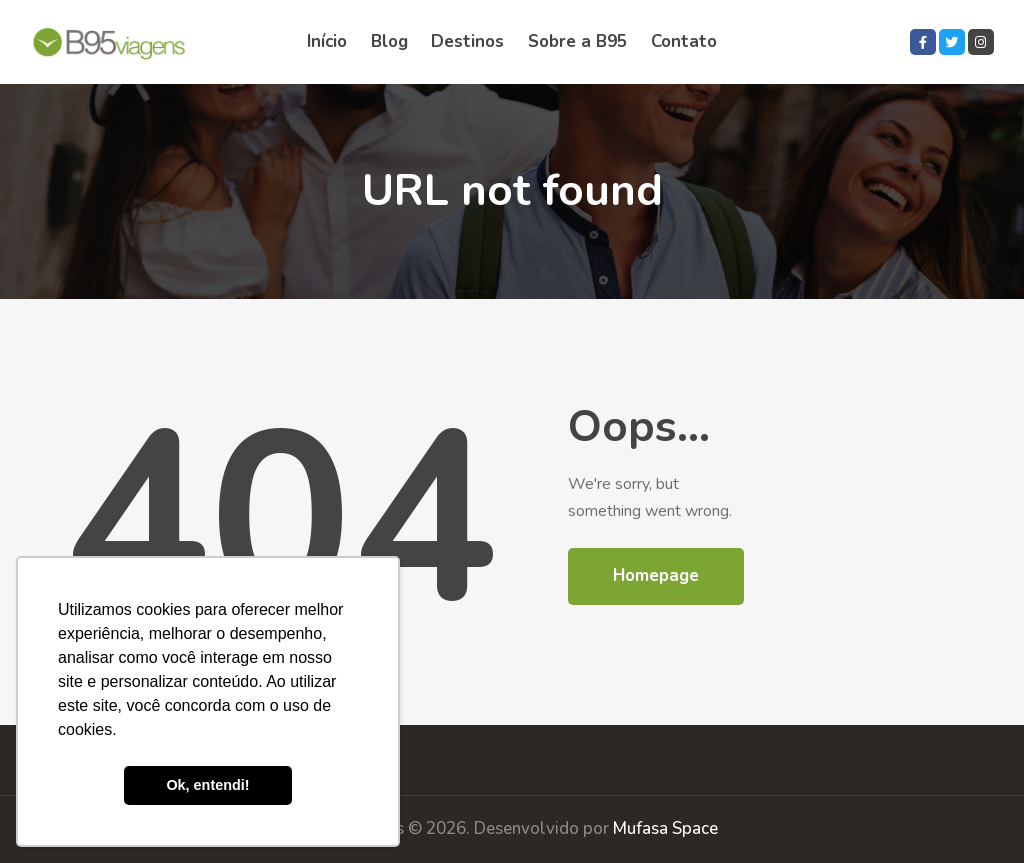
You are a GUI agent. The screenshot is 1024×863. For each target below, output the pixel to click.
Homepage (656, 575)
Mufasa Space (665, 828)
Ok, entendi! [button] (207, 785)
